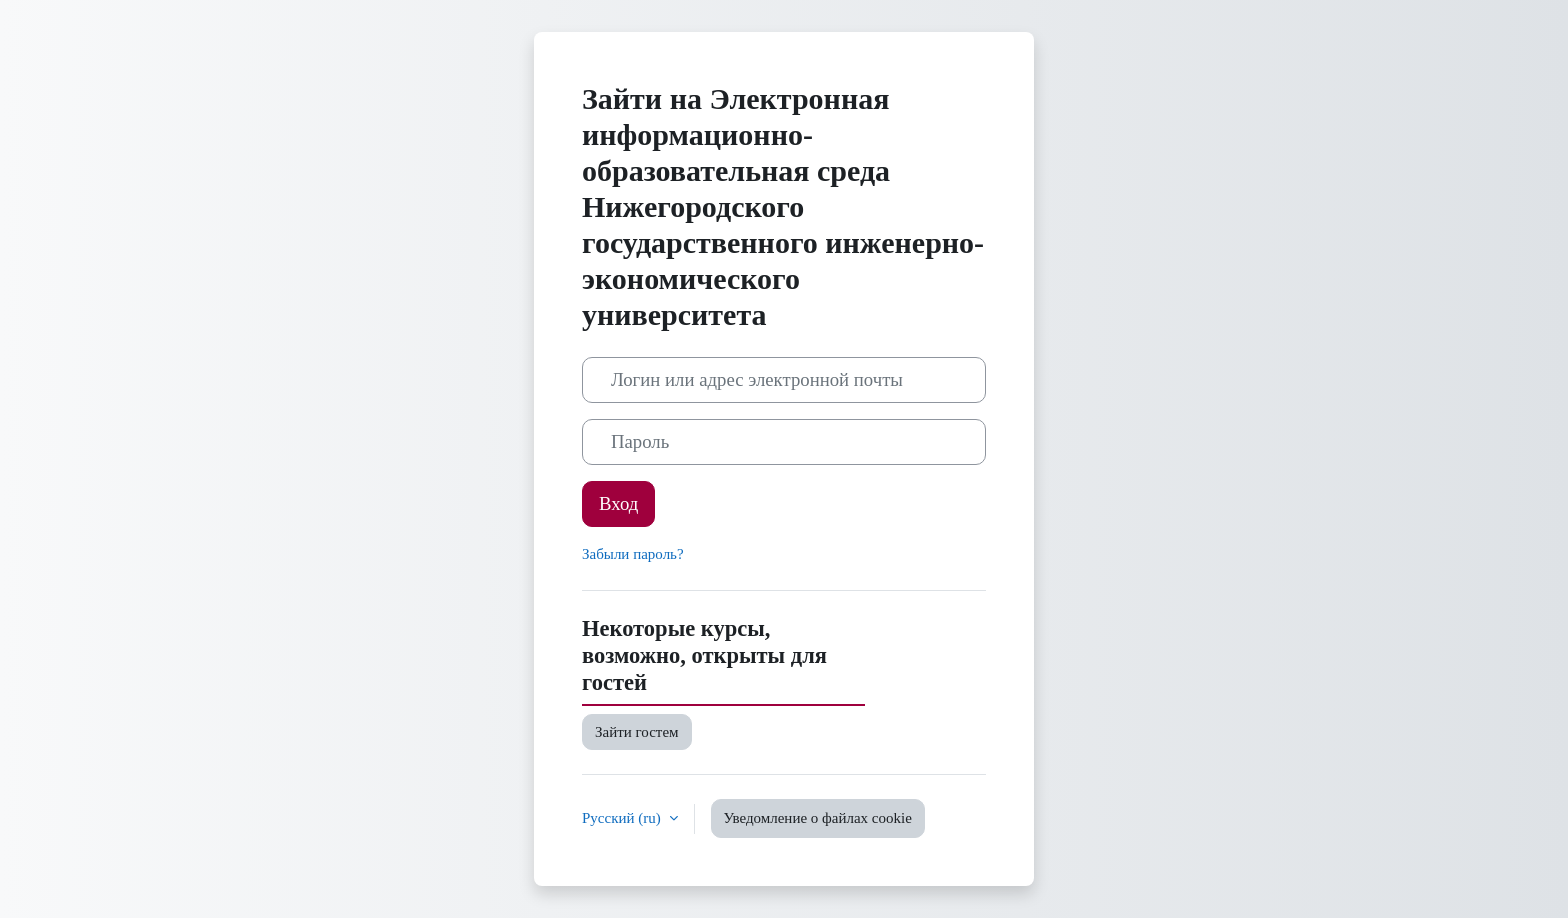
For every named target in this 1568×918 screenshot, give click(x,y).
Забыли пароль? (633, 554)
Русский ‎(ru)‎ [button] (623, 818)
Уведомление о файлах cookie (818, 818)
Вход (618, 503)
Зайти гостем (637, 732)
